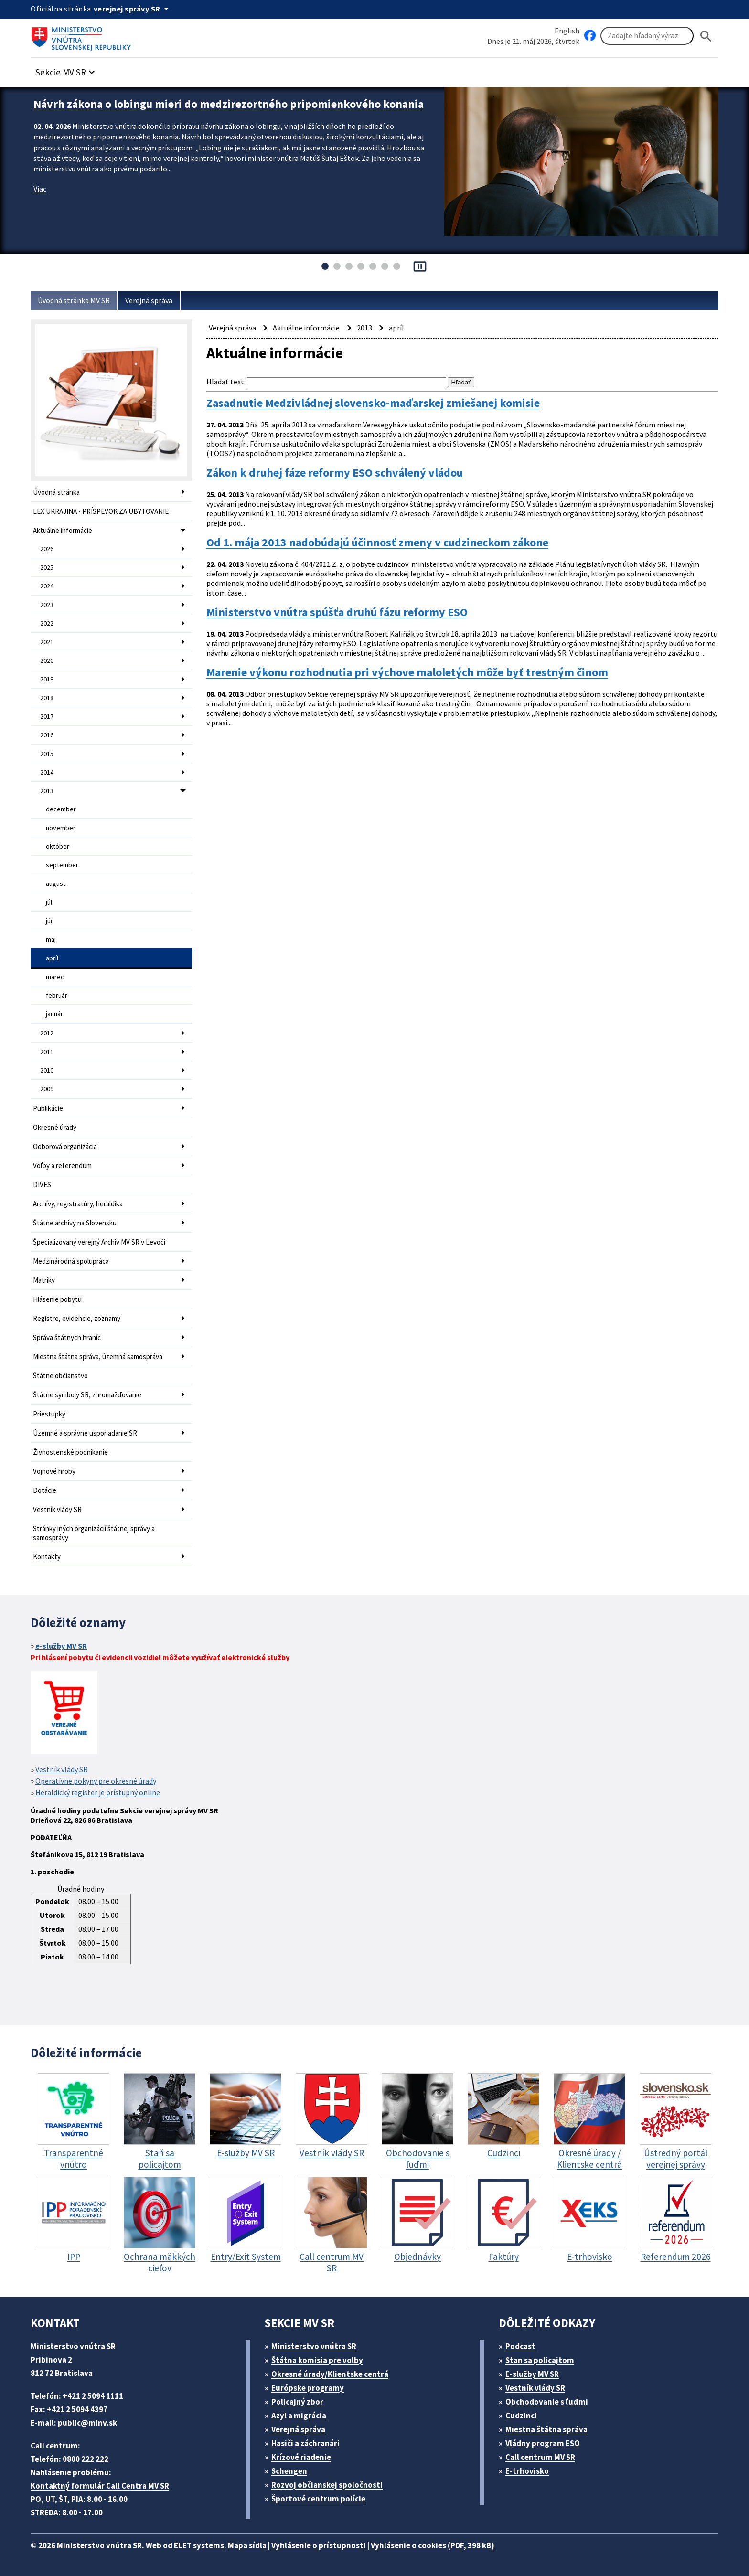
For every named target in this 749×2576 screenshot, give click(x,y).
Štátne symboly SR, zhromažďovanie (87, 1394)
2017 (47, 716)
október (57, 846)
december (61, 809)
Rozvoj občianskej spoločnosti (327, 2485)
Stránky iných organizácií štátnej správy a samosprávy (94, 1533)
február (56, 995)
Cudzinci (521, 2415)
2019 (47, 679)
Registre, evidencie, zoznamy (76, 1318)
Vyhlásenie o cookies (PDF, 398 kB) (432, 2545)
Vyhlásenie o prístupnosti (318, 2545)
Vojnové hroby (54, 1471)
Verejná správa (148, 300)
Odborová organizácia (65, 1146)
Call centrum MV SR (540, 2457)
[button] (66, 69)
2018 (47, 697)
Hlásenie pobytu (57, 1299)
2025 (47, 567)
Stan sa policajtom (539, 2360)
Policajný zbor (297, 2401)
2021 (47, 642)
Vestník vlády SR (57, 1509)
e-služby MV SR (61, 1645)
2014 (47, 772)
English (567, 30)
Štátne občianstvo (60, 1375)
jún (50, 920)
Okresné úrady (54, 1127)
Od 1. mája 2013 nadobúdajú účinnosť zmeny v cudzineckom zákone (377, 542)
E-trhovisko (527, 2471)
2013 (47, 791)
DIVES (42, 1184)
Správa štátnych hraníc (67, 1337)
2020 (47, 660)
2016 (47, 735)
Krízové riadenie (301, 2457)
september (62, 865)
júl (49, 902)
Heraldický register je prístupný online (97, 1792)
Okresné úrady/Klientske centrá (329, 2374)
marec (55, 976)
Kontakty (47, 1556)
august (55, 883)
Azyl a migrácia (298, 2415)
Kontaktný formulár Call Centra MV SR (100, 2485)
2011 (47, 1051)
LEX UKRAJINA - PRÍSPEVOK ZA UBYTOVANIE (101, 511)
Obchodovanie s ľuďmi (546, 2401)
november (60, 827)
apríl (52, 958)
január (54, 1014)
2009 (47, 1089)
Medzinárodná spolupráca (71, 1261)
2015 (47, 753)
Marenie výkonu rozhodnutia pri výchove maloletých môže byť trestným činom (407, 672)
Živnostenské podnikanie (70, 1452)
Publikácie (48, 1108)
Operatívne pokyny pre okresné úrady (95, 1781)
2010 (47, 1070)
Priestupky (49, 1413)
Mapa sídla (247, 2545)
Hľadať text (225, 381)
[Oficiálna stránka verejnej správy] (133, 8)
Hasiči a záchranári (305, 2443)
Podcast (520, 2346)
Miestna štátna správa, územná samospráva (97, 1356)
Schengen (289, 2471)
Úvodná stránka (56, 492)
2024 (47, 586)
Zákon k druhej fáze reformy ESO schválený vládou (334, 473)
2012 (47, 1033)
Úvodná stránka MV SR (74, 300)
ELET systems (199, 2545)
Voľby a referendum (62, 1165)
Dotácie (44, 1490)
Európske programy (307, 2388)
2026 (47, 548)
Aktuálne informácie (62, 530)
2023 (47, 604)
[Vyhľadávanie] (647, 36)
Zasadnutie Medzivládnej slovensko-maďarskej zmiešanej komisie (373, 403)
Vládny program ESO (542, 2443)
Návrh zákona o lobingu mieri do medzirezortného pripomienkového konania (228, 103)
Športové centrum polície (318, 2498)
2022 (47, 623)
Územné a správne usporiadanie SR (85, 1432)
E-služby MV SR (532, 2374)
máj (51, 939)
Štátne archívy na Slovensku (75, 1222)
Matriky (44, 1280)
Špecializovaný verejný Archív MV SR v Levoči (99, 1241)
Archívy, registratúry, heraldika (78, 1203)
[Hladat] (706, 36)
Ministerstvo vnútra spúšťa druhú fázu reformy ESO (337, 612)
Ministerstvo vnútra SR (313, 2346)
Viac (39, 188)
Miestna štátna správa (546, 2429)
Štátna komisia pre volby (317, 2360)
